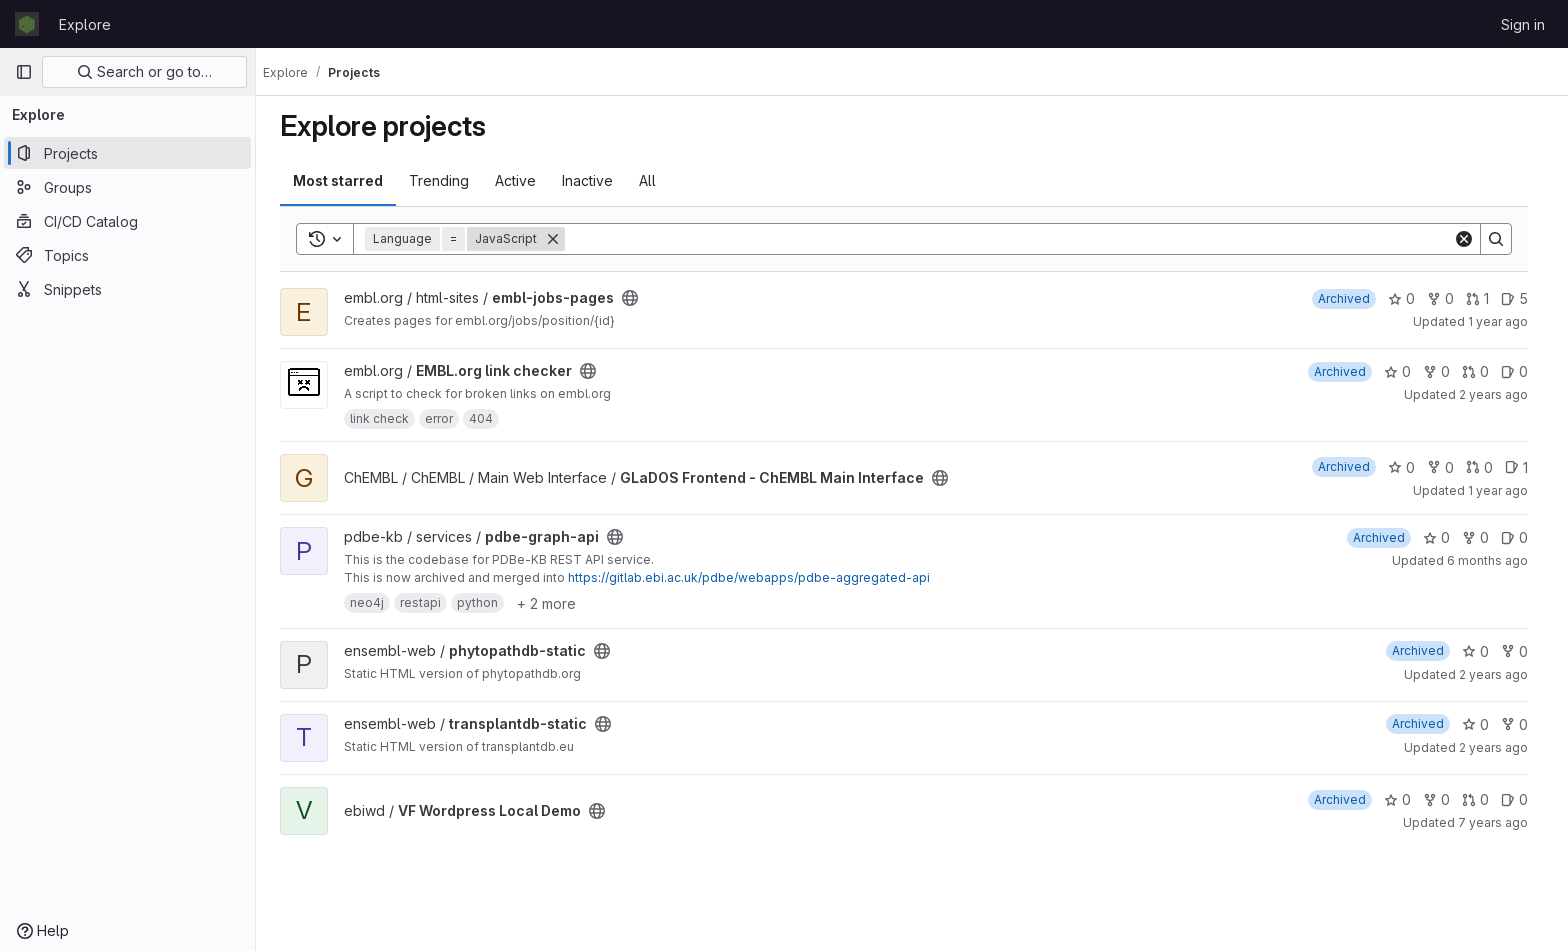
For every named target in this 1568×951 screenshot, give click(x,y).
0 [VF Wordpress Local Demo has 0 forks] (1444, 799)
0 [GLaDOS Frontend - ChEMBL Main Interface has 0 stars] (1409, 467)
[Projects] (127, 153)
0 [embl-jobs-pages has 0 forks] (1448, 298)
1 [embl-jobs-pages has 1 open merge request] (1485, 298)
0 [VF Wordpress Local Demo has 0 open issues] (1522, 799)
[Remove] (561, 239)
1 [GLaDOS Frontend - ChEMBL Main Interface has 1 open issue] (1524, 467)
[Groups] (127, 187)
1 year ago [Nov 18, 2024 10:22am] (1506, 321)
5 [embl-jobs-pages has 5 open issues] (1522, 298)
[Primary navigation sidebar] (24, 72)
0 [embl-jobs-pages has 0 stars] (1409, 298)
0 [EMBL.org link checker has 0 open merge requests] (1483, 371)
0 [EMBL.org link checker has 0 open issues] (1522, 371)
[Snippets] (127, 289)
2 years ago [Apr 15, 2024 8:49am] (1501, 394)
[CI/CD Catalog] (127, 221)
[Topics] (127, 255)
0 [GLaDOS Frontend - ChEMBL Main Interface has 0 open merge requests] (1487, 467)
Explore (85, 24)
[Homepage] (27, 24)
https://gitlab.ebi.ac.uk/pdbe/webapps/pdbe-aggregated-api (757, 577)
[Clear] (1472, 239)
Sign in (1523, 24)
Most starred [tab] (346, 180)
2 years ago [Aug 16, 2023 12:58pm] (1501, 674)
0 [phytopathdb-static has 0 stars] (1483, 651)
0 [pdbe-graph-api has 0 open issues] (1522, 537)
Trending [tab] (447, 180)
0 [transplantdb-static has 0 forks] (1522, 724)
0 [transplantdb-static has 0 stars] (1483, 724)
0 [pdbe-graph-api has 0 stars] (1444, 537)
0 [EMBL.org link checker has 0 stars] (1405, 371)
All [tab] (655, 180)
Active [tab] (523, 180)
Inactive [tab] (595, 180)
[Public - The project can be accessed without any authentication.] (638, 298)
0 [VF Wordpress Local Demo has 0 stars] (1405, 799)
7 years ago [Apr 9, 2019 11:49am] (1501, 822)
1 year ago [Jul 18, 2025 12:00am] (1506, 490)
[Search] (1017, 239)
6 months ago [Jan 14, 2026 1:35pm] (1495, 560)
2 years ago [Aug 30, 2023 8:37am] (1501, 747)
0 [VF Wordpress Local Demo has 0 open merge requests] (1483, 799)
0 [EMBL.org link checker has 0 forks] (1444, 371)
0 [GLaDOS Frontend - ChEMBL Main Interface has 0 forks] (1448, 467)
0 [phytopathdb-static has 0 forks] (1522, 651)
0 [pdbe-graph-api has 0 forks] (1483, 537)
